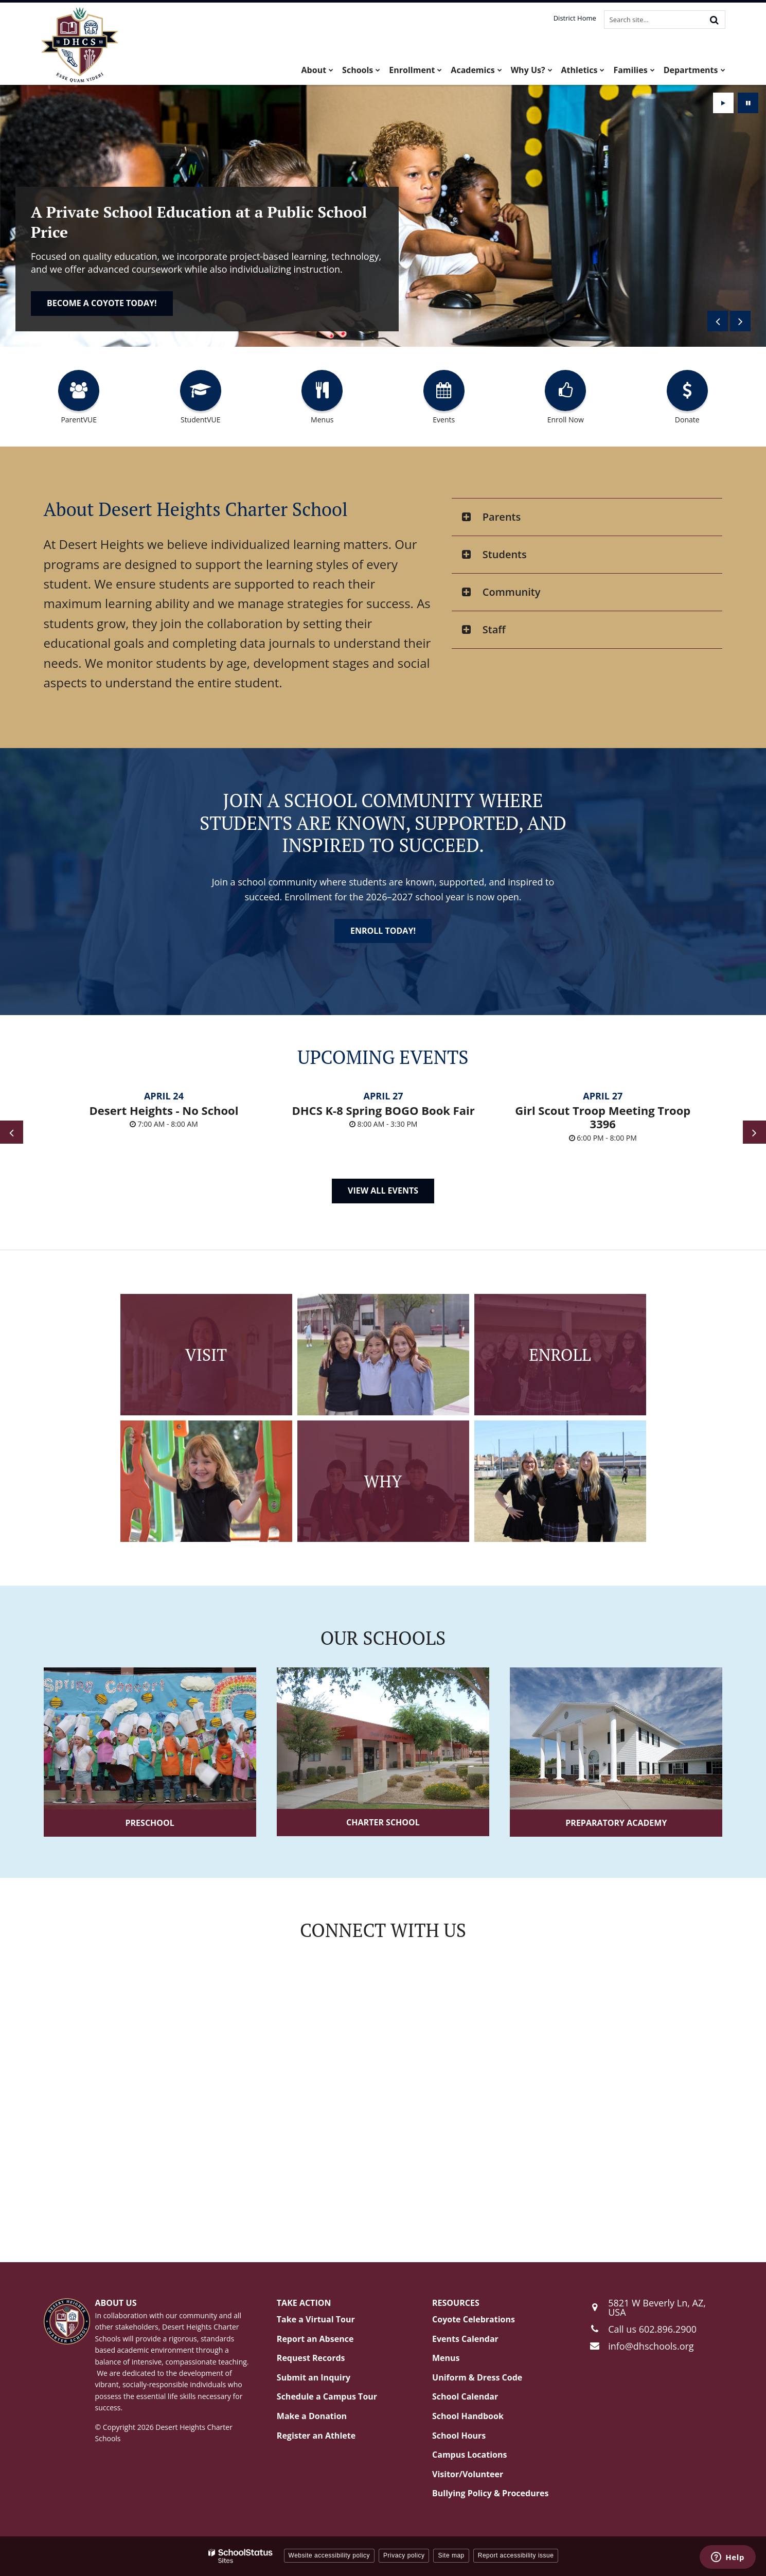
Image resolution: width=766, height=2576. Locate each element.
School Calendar (465, 2396)
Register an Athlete (316, 2435)
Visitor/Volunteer (467, 2474)
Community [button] (512, 592)
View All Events (383, 1190)
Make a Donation (312, 2416)
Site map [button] (451, 2555)
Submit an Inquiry (313, 2377)
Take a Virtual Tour (316, 2319)
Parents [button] (502, 517)
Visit (206, 1354)
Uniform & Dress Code (477, 2377)
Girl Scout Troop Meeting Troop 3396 (602, 1117)
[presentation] (717, 321)
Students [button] (505, 554)
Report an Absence (315, 2338)
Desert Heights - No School (163, 1110)
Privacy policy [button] (403, 2555)
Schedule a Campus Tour (327, 2396)
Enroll (560, 1354)
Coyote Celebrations (473, 2319)
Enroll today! (79, 303)
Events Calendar (465, 2338)
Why (383, 1481)
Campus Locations (469, 2454)
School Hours (459, 2435)
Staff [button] (494, 629)
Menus (446, 2358)
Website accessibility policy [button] (329, 2555)
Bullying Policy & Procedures (490, 2493)
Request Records (311, 2358)
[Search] (714, 19)
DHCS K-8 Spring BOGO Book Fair (383, 1110)
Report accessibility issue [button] (516, 2555)
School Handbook (468, 2416)
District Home (575, 18)
